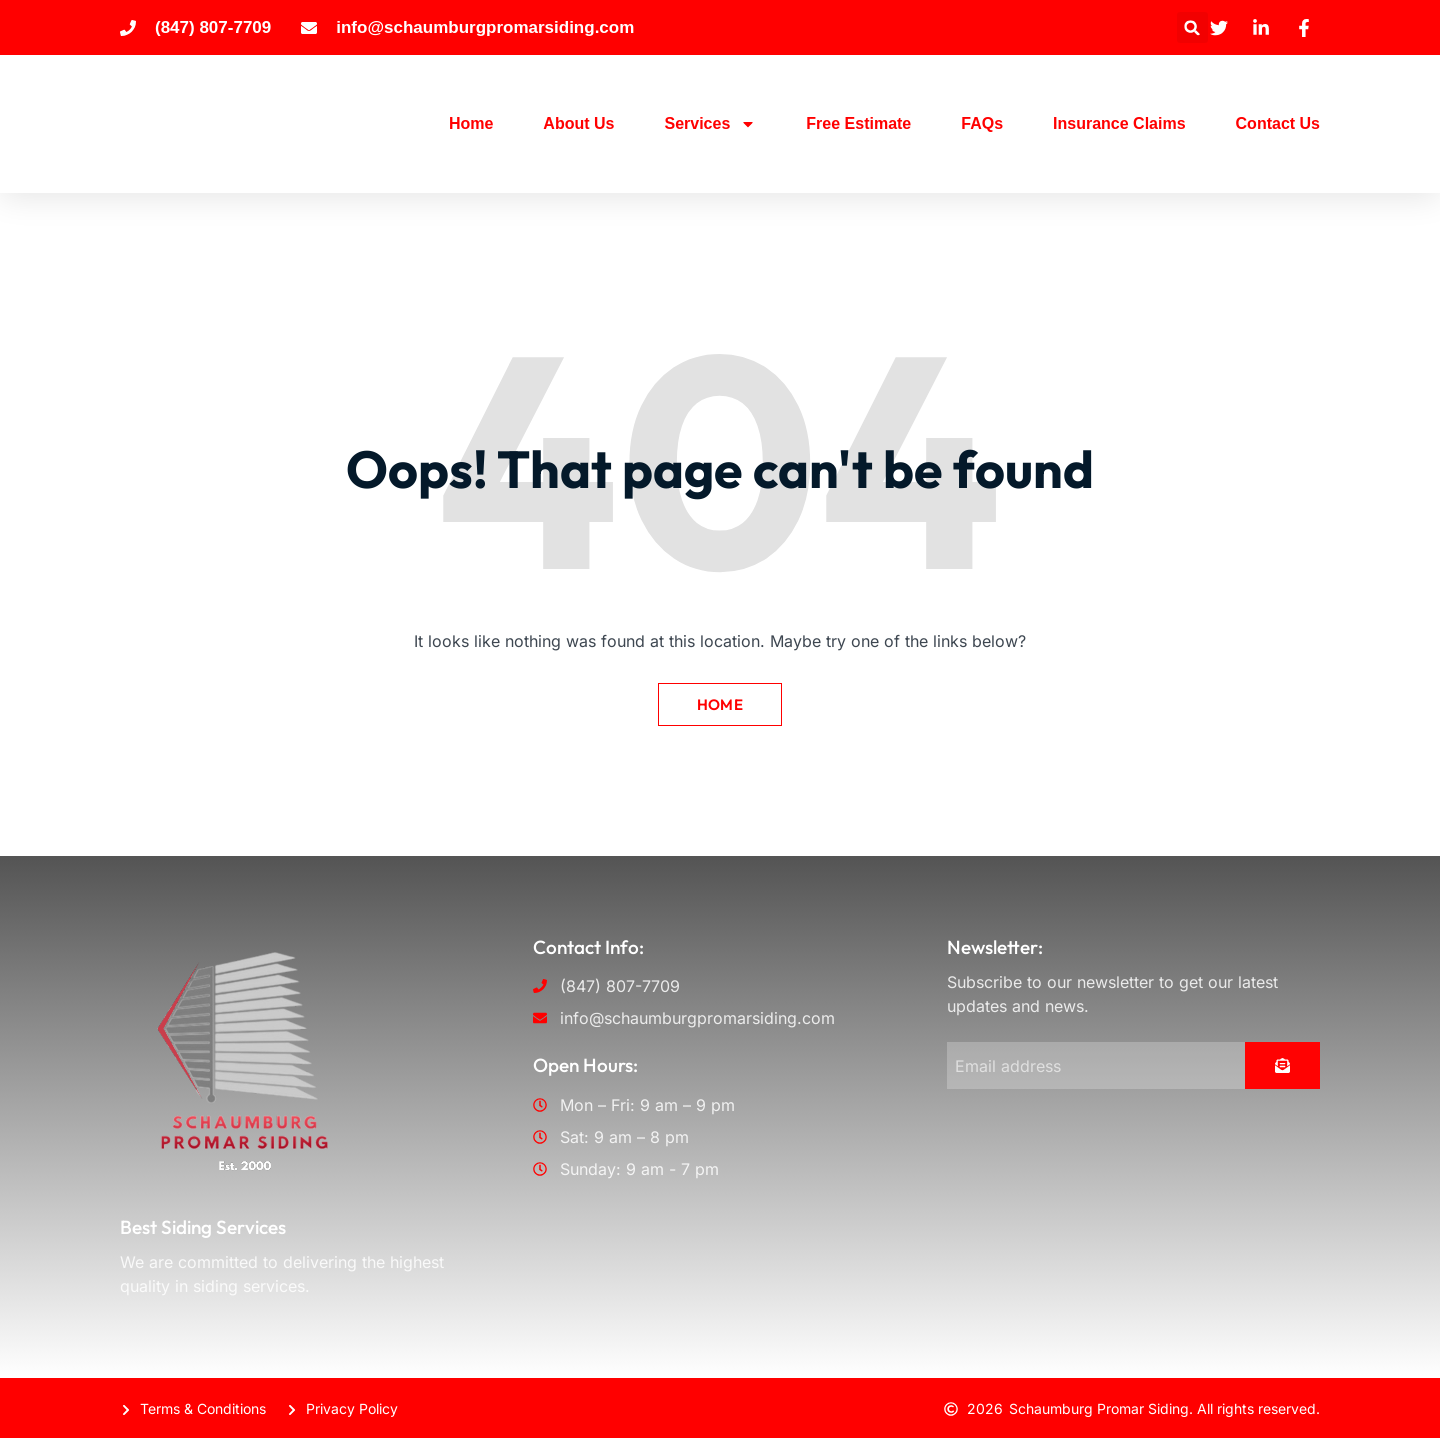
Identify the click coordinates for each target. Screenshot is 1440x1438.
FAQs (982, 123)
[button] (1192, 27)
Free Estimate (858, 123)
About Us (578, 123)
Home (471, 123)
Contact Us (1278, 123)
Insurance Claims (1119, 123)
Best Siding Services (203, 1225)
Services (710, 124)
